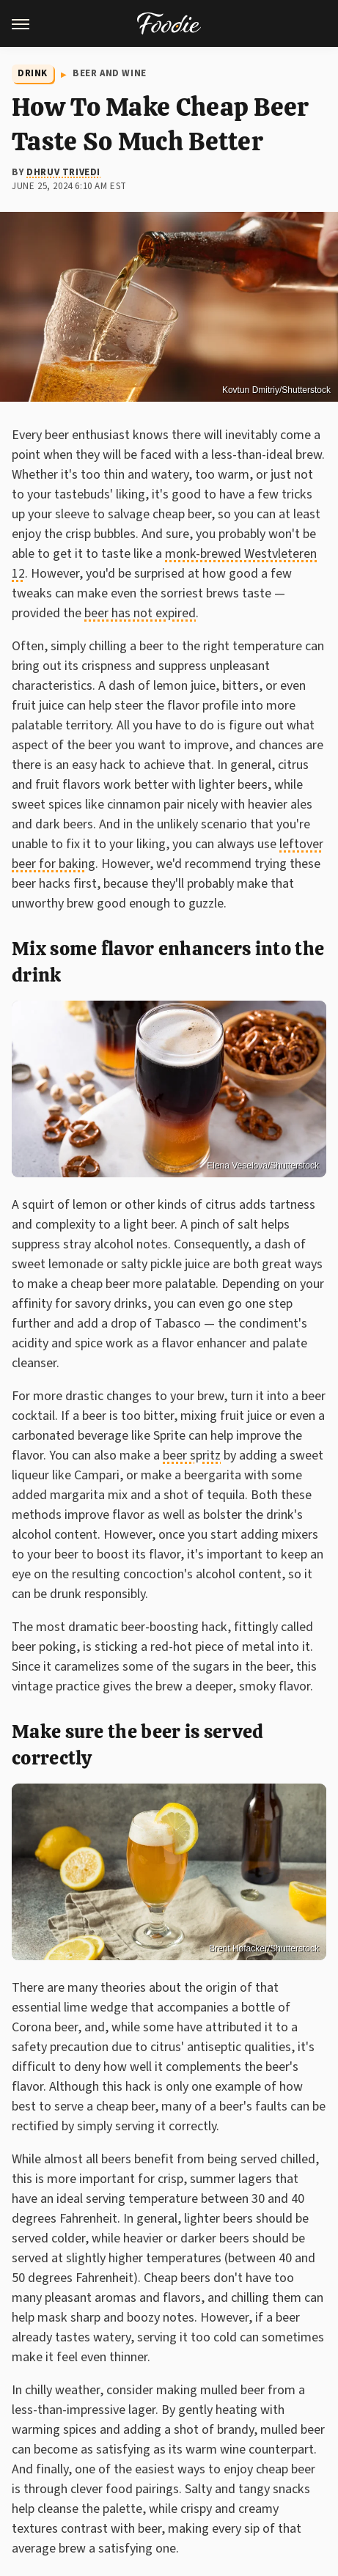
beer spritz (192, 1455)
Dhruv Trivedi (63, 172)
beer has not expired (140, 613)
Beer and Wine (110, 73)
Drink (33, 73)
